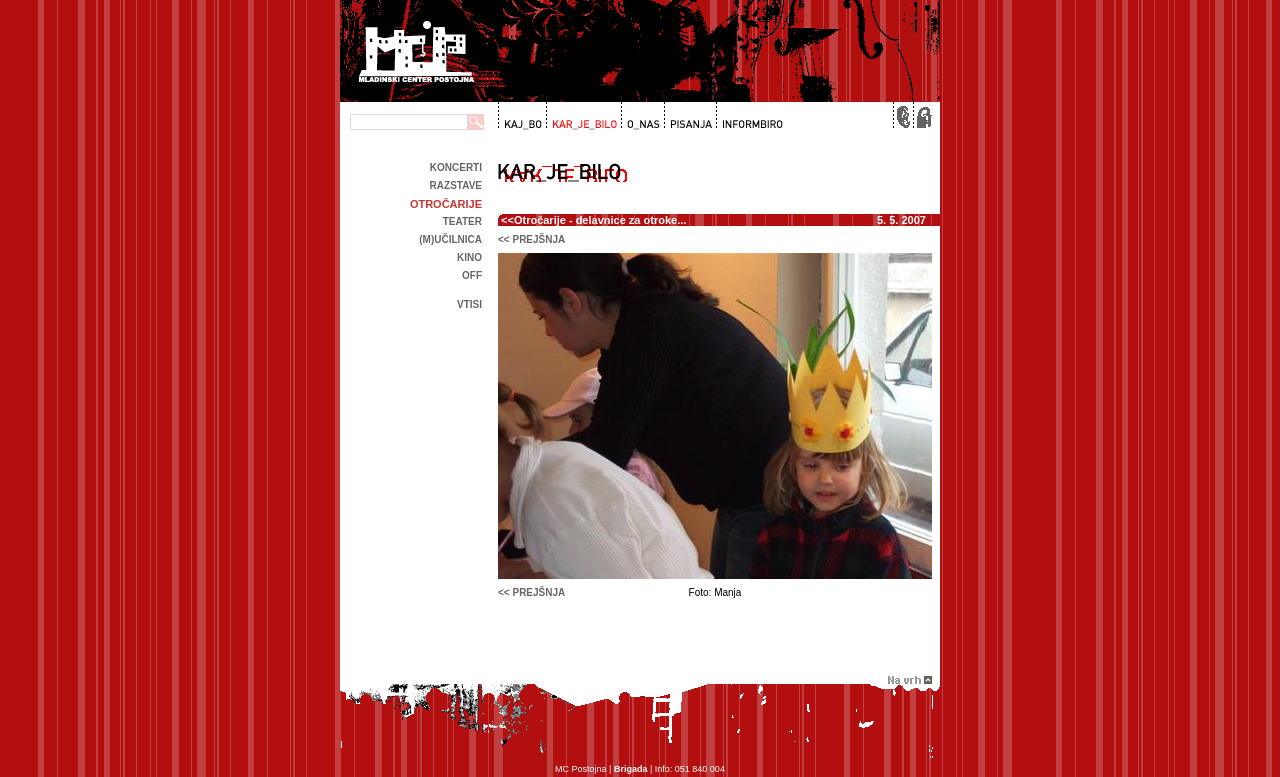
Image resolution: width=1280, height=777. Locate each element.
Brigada (631, 769)
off (472, 275)
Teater (462, 221)
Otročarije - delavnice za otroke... (600, 220)
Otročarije (446, 204)
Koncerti (456, 167)
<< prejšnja (531, 239)
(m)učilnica (450, 239)
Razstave (456, 185)
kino (469, 257)
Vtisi (469, 304)
